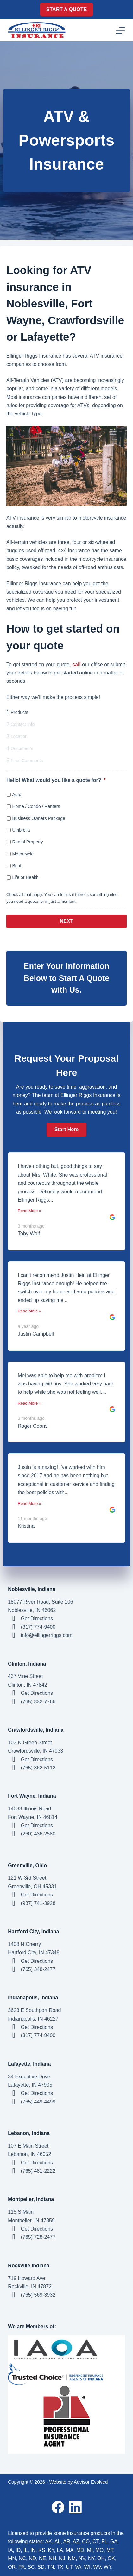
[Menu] (120, 30)
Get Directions (37, 1618)
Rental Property (27, 841)
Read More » (29, 1210)
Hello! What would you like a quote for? (56, 780)
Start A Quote (66, 9)
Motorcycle (23, 853)
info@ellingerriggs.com (47, 1635)
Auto (16, 794)
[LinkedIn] (75, 2507)
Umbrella (21, 830)
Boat (16, 865)
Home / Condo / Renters (36, 806)
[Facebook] (58, 2507)
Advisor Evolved (91, 2482)
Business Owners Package (38, 818)
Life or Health (25, 877)
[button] (66, 1130)
